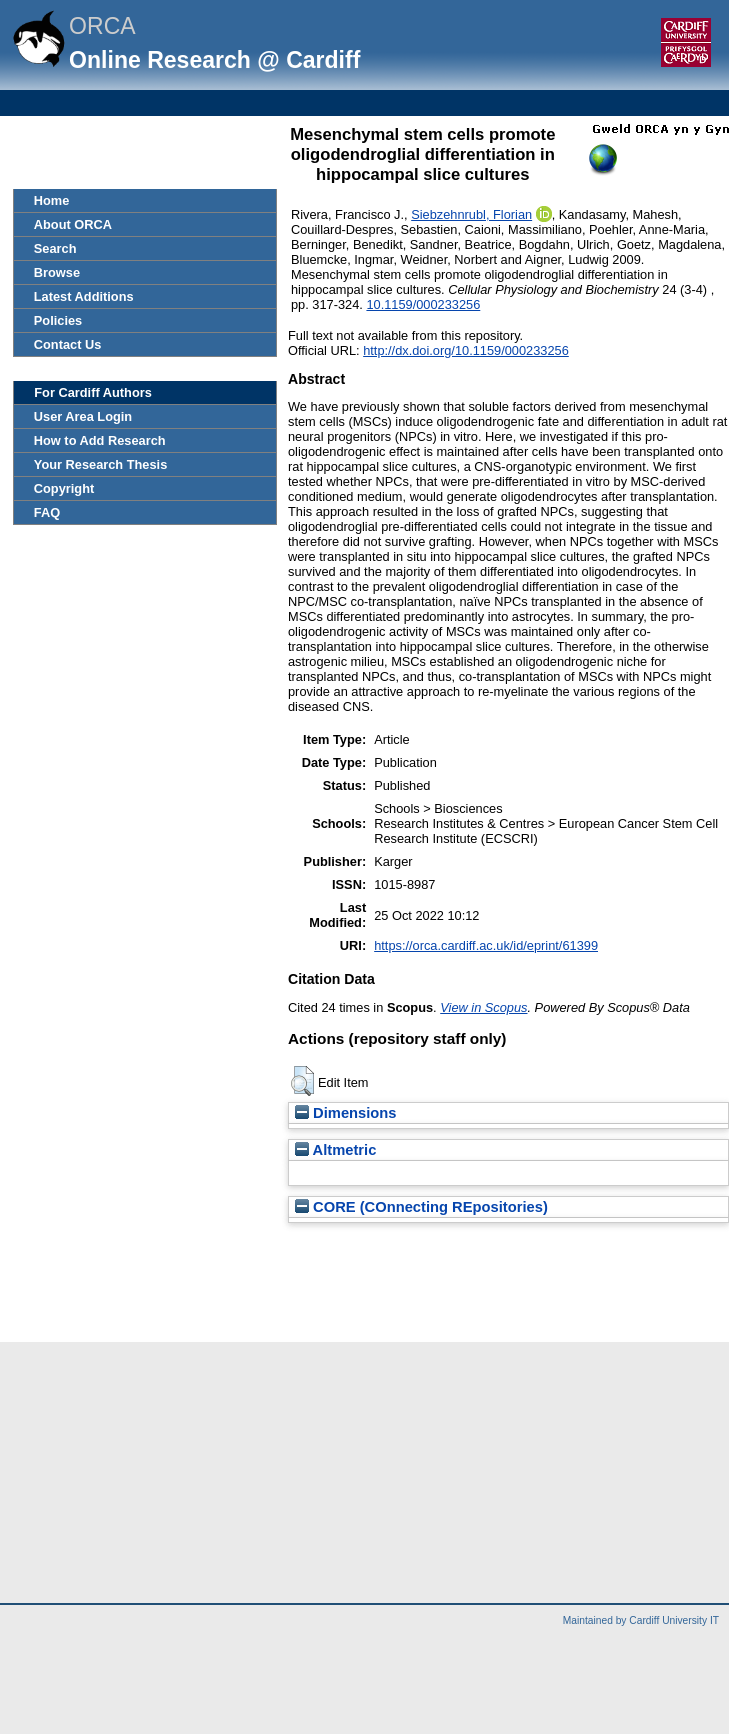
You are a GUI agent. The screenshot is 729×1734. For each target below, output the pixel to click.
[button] (302, 1081)
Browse (57, 272)
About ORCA (73, 224)
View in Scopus (483, 1007)
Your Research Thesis (100, 464)
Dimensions (346, 1113)
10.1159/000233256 (423, 304)
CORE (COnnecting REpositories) (421, 1207)
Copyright (64, 488)
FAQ (47, 512)
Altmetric (335, 1150)
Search (55, 248)
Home (52, 200)
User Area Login (83, 416)
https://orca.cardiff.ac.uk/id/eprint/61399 (486, 945)
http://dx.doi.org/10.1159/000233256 (466, 350)
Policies (58, 320)
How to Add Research (100, 440)
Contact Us (68, 344)
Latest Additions (84, 296)
